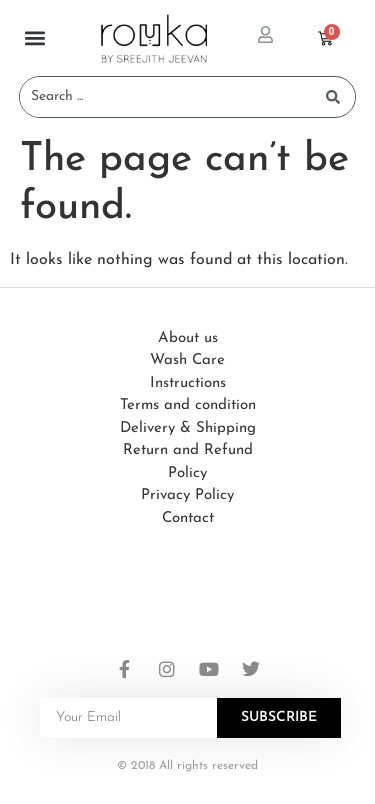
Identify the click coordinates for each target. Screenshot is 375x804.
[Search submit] (333, 97)
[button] (35, 38)
